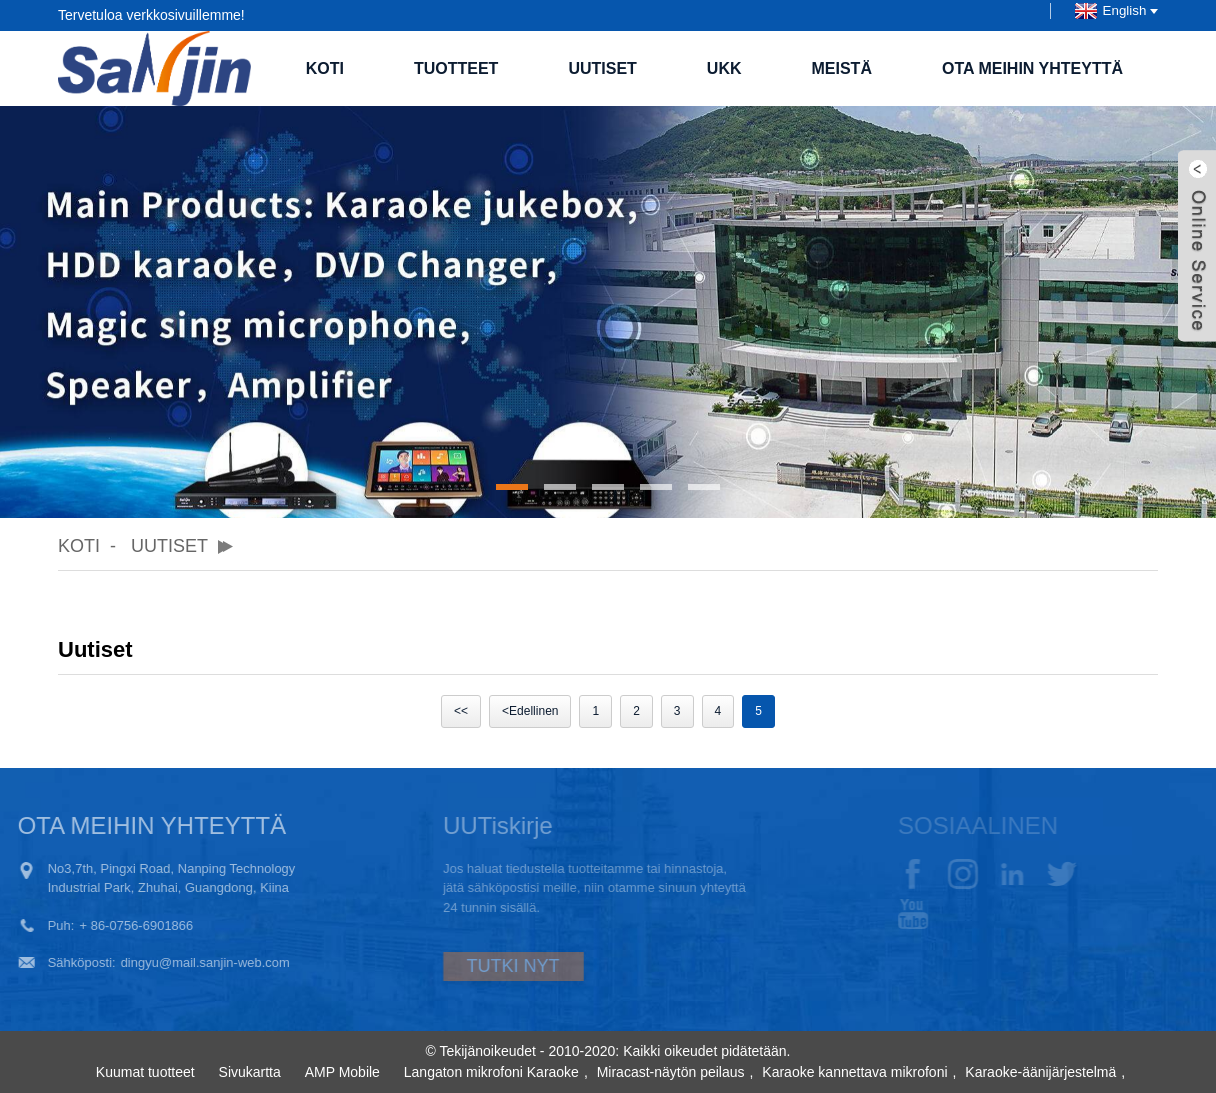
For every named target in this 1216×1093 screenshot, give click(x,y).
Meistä (842, 68)
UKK (724, 68)
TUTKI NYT (478, 966)
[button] (512, 487)
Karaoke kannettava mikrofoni (854, 1072)
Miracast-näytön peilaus (671, 1072)
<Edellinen (530, 711)
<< (461, 711)
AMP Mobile (342, 1072)
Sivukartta (250, 1072)
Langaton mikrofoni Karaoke (491, 1072)
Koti (325, 68)
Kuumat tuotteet (145, 1072)
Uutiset (602, 68)
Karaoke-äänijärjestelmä (1040, 1072)
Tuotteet (456, 68)
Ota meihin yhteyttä (1032, 68)
